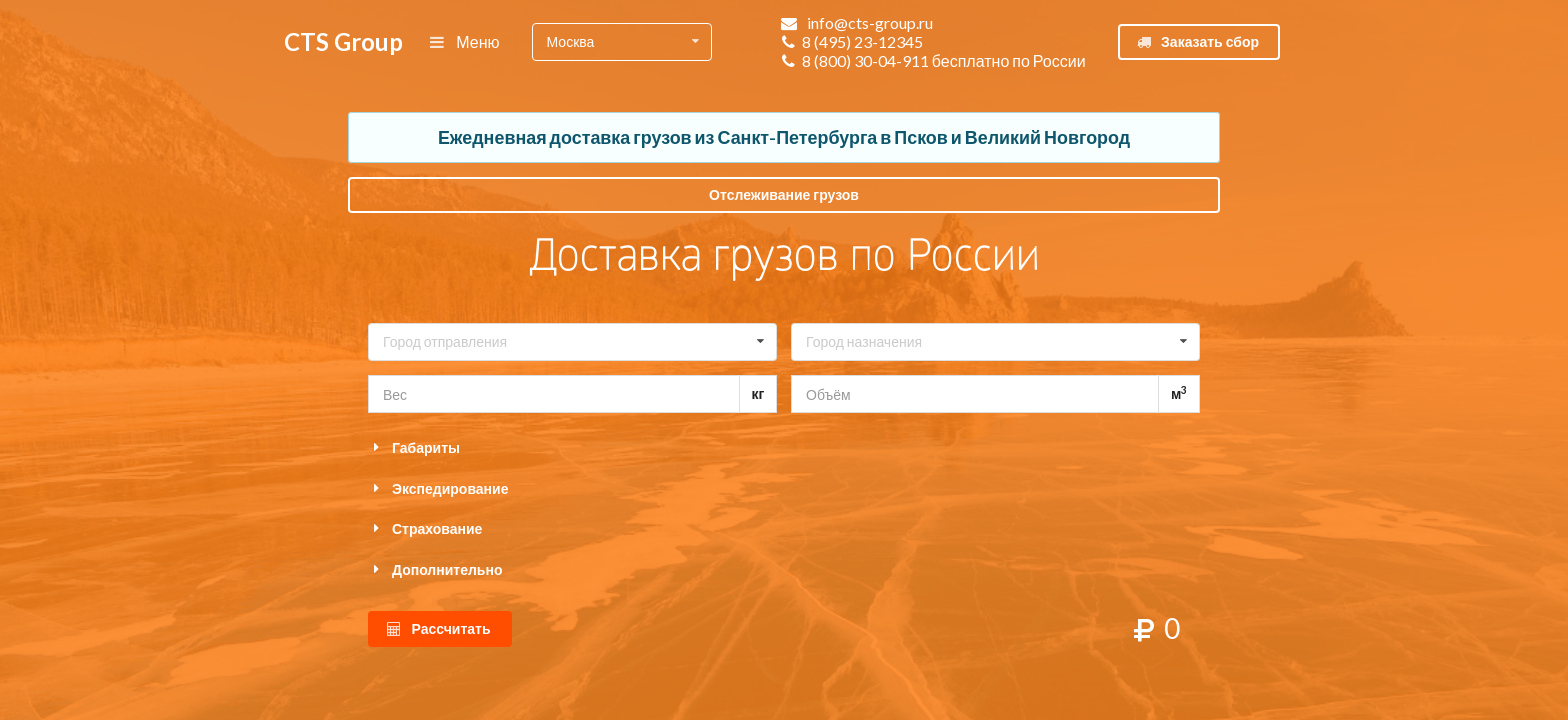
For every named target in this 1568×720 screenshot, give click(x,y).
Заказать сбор (1197, 41)
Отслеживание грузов (784, 194)
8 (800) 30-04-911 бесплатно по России (944, 60)
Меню (465, 41)
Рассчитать (438, 628)
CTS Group (343, 41)
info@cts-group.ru (870, 22)
